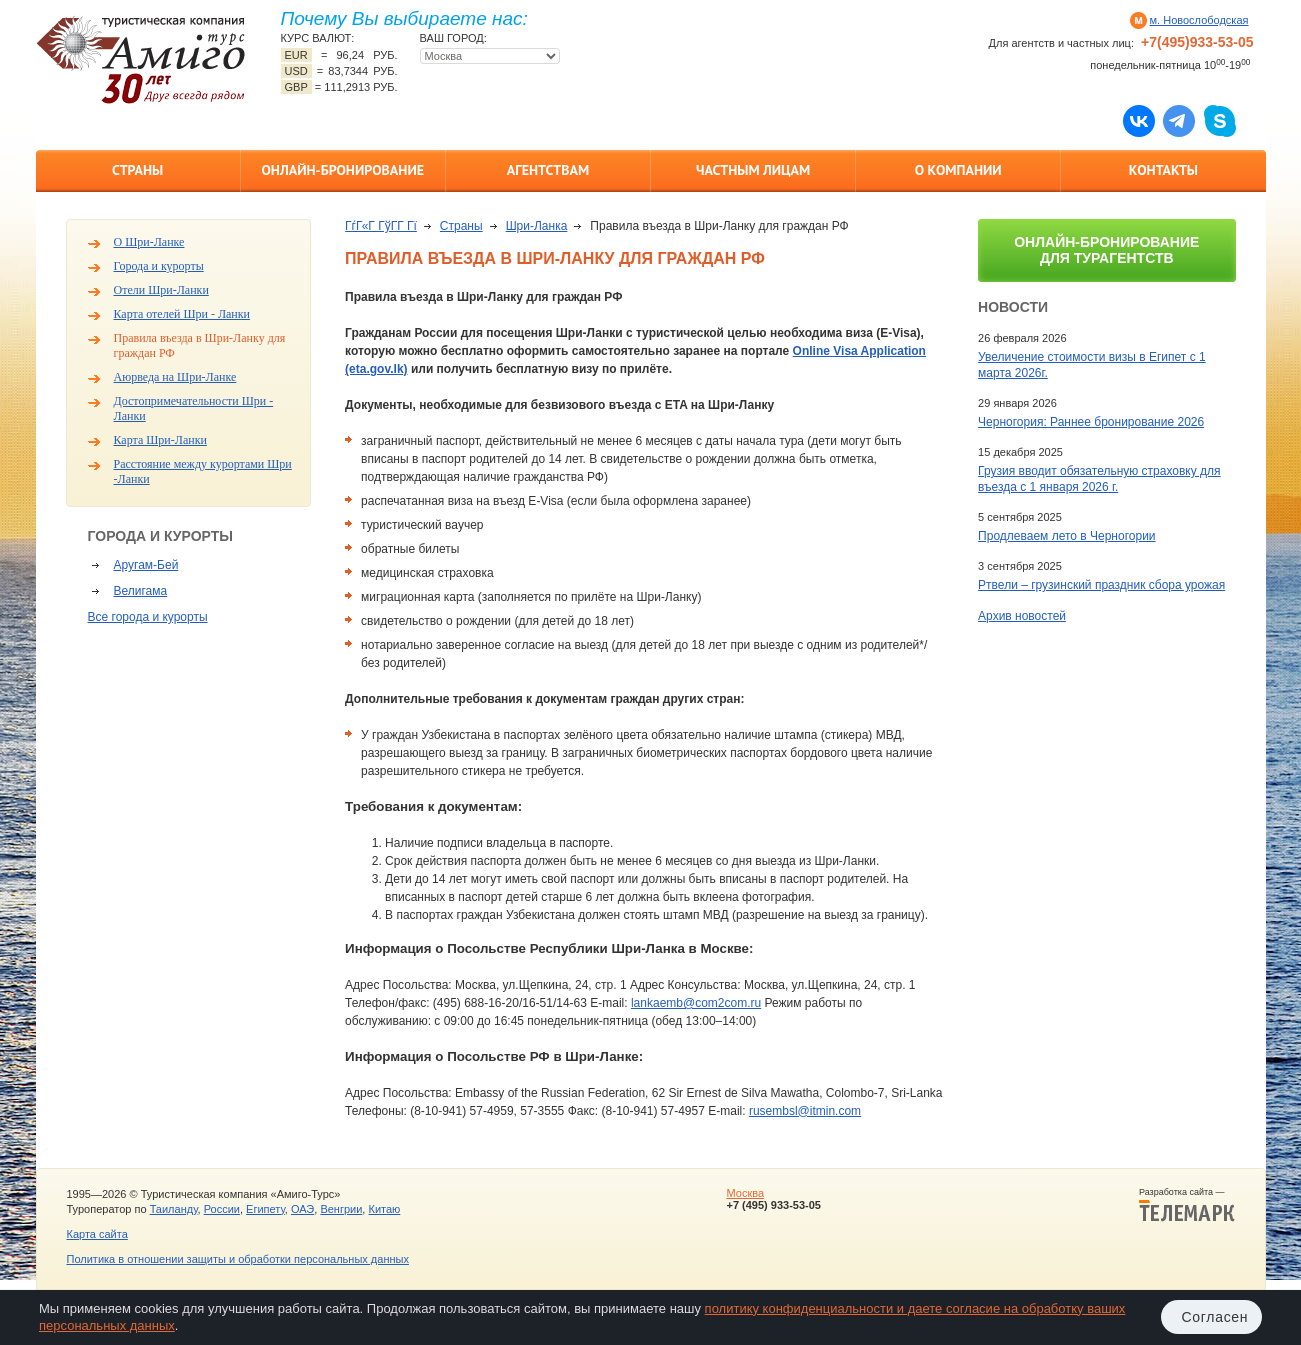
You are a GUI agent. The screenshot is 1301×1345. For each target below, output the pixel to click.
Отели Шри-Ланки (161, 290)
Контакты (1163, 170)
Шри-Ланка (537, 226)
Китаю (384, 1209)
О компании (958, 170)
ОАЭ (302, 1209)
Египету (265, 1209)
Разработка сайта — (1187, 1205)
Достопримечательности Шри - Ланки (194, 408)
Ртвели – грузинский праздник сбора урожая (1101, 585)
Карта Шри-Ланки (160, 440)
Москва (745, 1193)
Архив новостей (1022, 616)
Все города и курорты (148, 617)
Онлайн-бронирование (342, 170)
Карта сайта (97, 1234)
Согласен (1215, 1317)
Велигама (141, 591)
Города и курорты (159, 266)
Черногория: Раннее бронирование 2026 (1091, 422)
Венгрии (341, 1209)
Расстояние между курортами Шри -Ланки (203, 471)
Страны (137, 170)
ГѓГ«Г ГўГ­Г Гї (381, 226)
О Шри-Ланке (149, 242)
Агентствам (548, 170)
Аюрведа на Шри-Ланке (175, 377)
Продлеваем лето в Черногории (1066, 536)
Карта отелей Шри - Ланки (182, 314)
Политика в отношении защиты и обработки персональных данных (238, 1259)
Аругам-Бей (146, 565)
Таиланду (174, 1209)
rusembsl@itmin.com (805, 1111)
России (222, 1209)
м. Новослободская (1199, 20)
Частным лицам (753, 170)
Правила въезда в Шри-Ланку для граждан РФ (200, 345)
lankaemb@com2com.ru (696, 1003)
